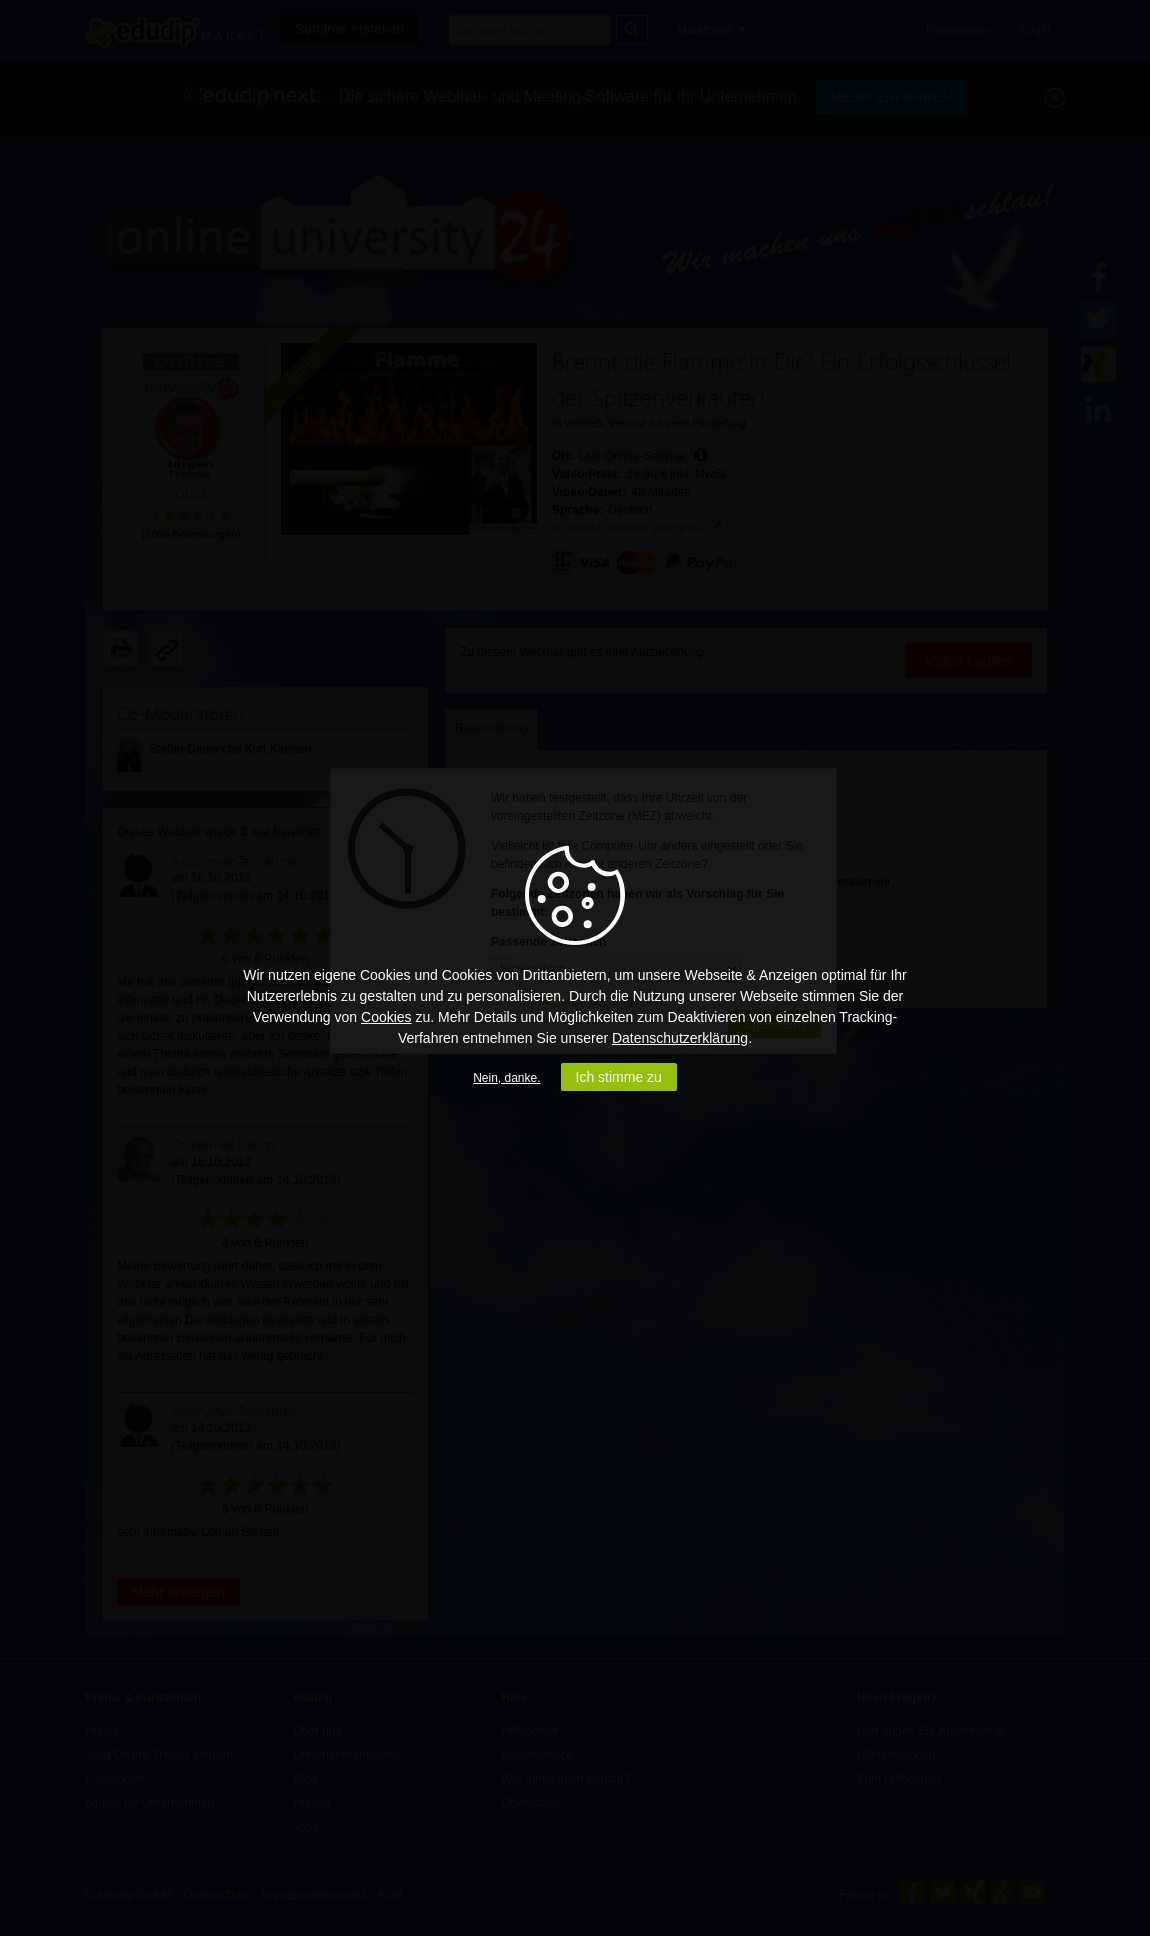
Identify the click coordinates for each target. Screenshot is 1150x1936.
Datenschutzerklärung (680, 1038)
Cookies (386, 1017)
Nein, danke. (506, 1078)
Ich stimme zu (619, 1077)
